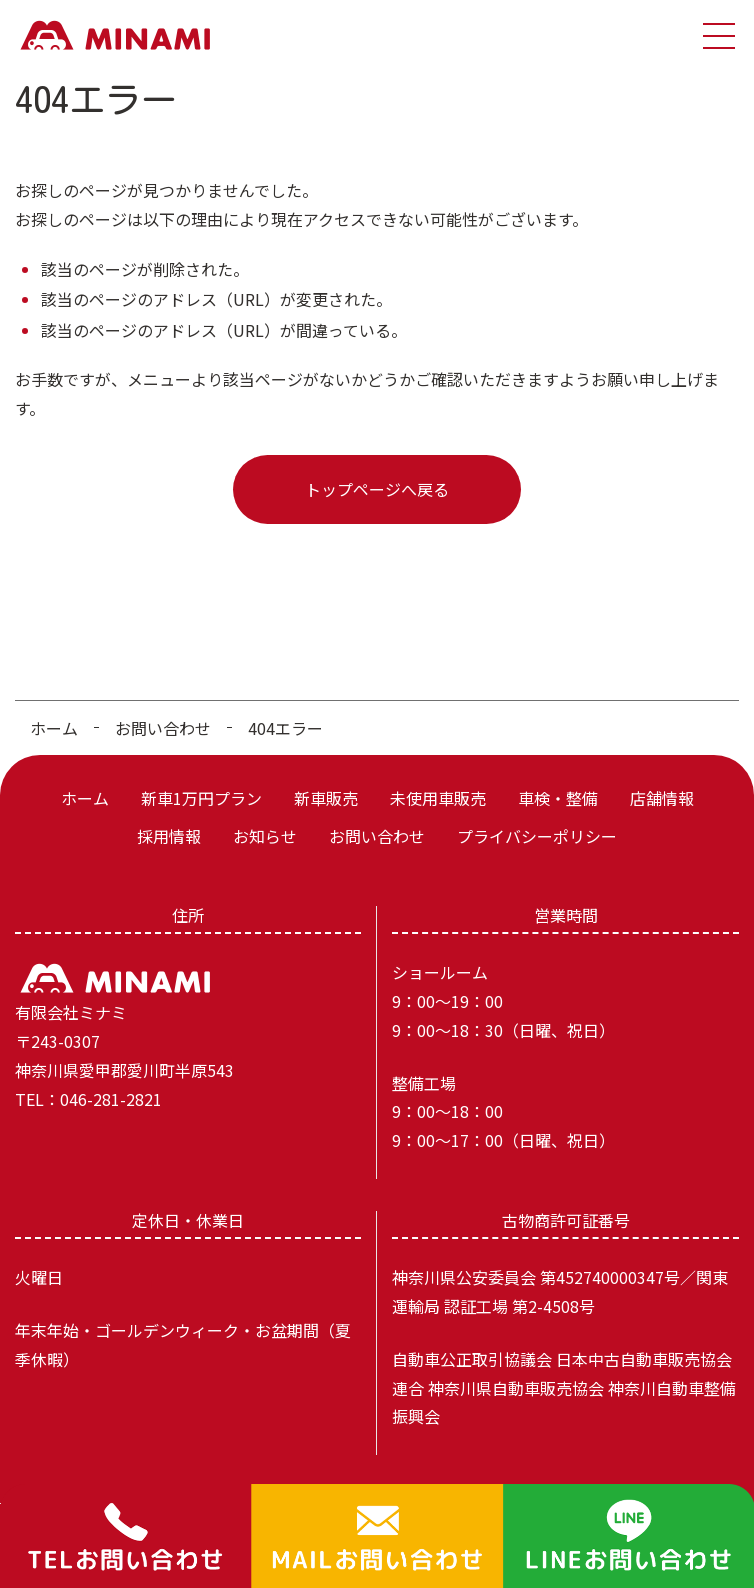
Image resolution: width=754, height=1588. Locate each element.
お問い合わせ (163, 728)
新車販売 (326, 798)
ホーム (54, 728)
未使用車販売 (438, 798)
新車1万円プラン (201, 798)
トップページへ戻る (377, 489)
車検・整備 (558, 798)
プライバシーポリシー (537, 836)
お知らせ (265, 836)
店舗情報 (662, 798)
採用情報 (169, 836)
